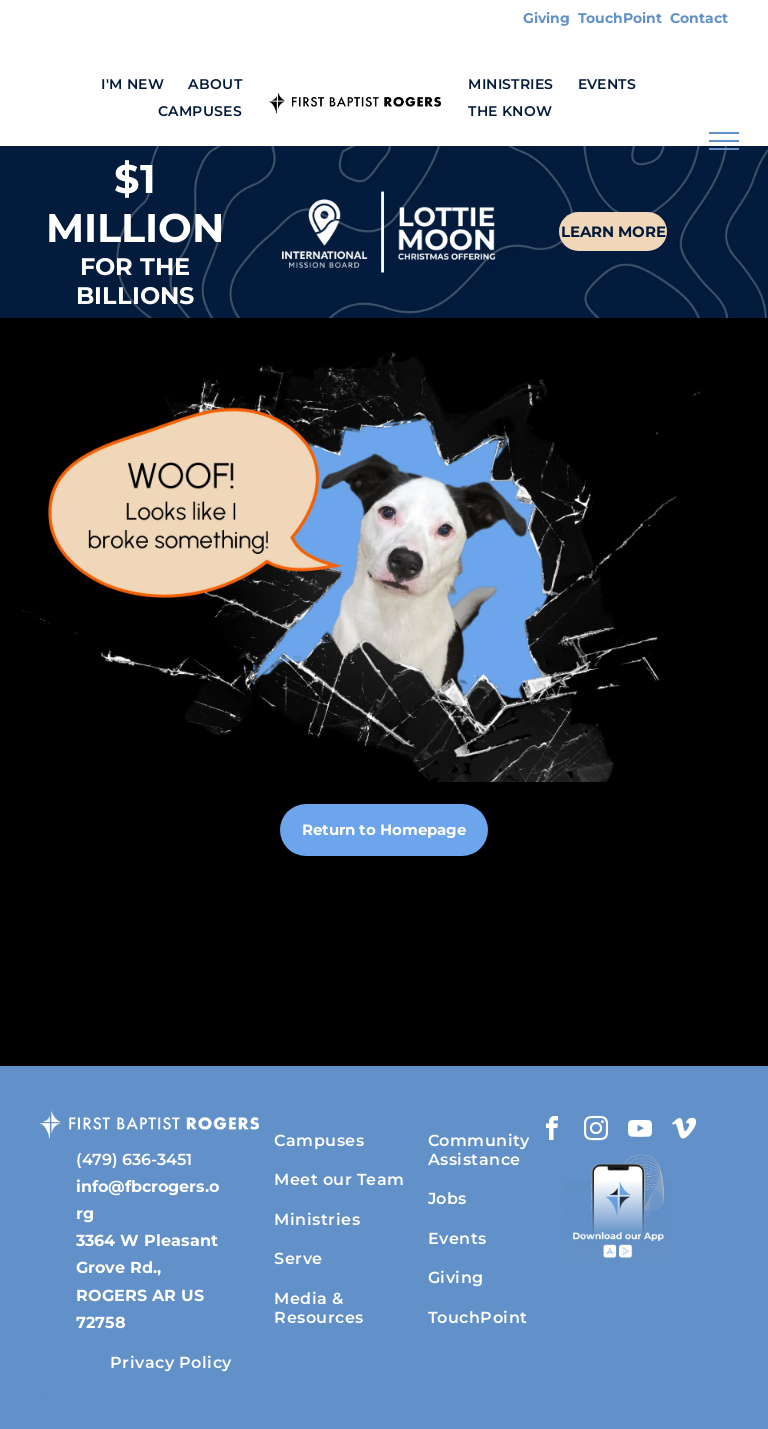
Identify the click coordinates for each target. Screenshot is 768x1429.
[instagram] (596, 1131)
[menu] (724, 141)
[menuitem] (132, 84)
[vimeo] (684, 1131)
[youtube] (640, 1131)
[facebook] (552, 1131)
